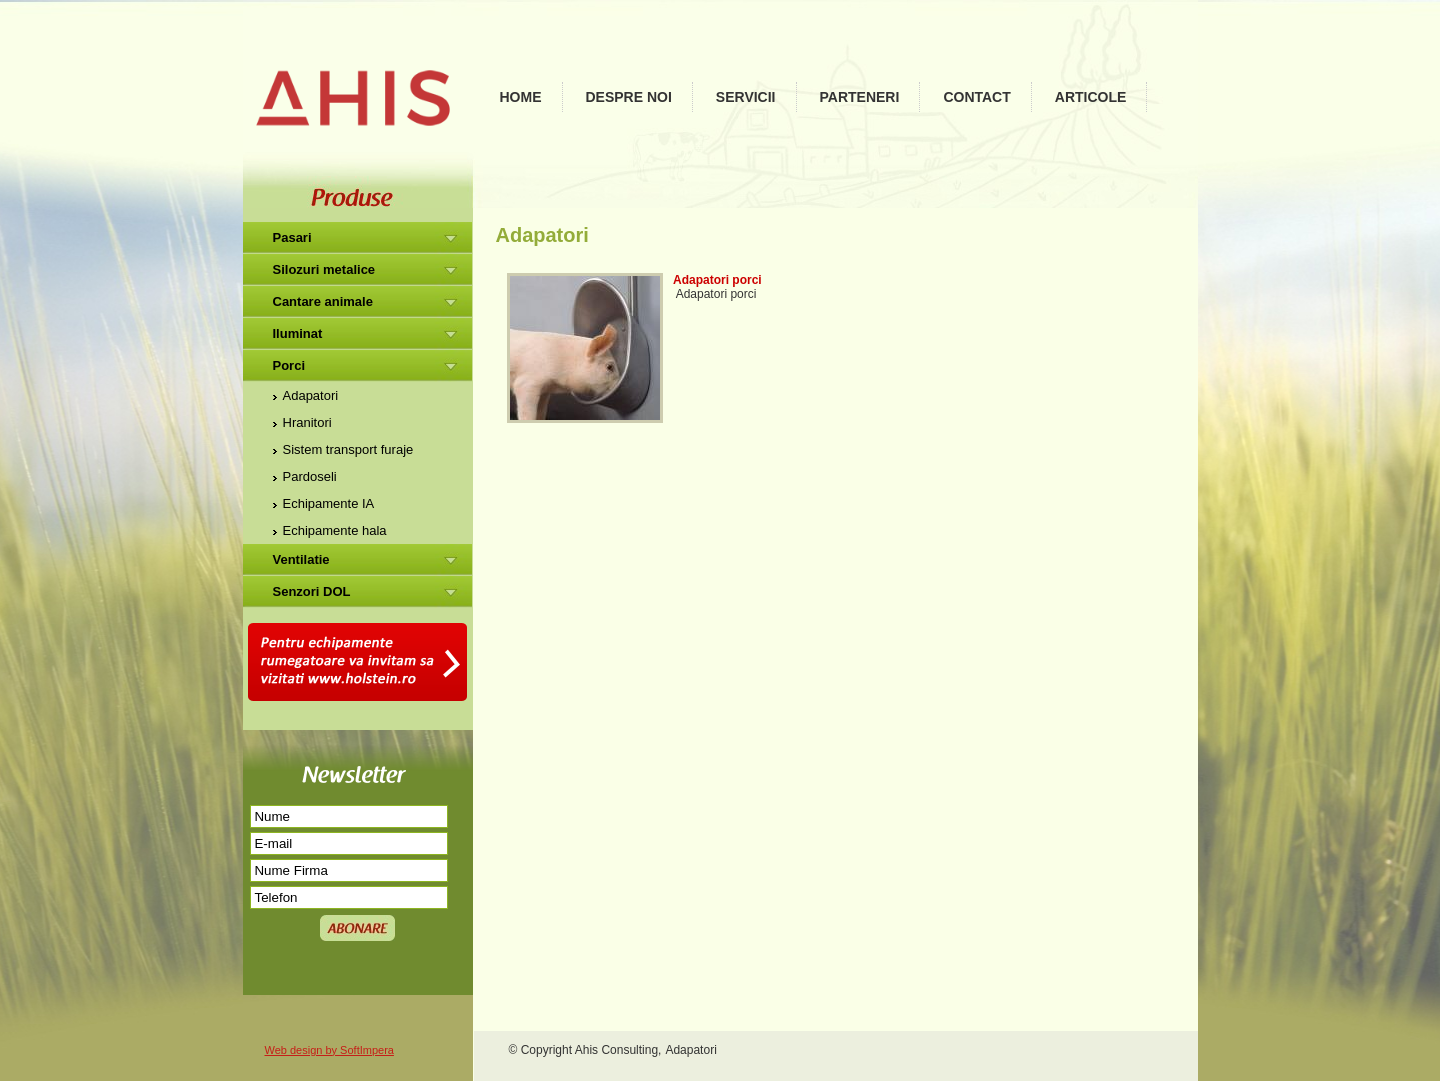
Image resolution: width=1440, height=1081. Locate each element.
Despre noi (629, 97)
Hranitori (307, 422)
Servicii (746, 97)
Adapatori (311, 395)
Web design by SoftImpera (329, 1050)
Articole (1091, 97)
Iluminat (298, 333)
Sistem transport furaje (348, 449)
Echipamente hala (335, 530)
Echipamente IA (329, 503)
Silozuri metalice (324, 269)
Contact (976, 97)
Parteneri (860, 97)
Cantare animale (323, 301)
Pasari (292, 237)
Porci (289, 365)
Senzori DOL (312, 591)
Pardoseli (310, 476)
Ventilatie (301, 559)
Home (521, 97)
